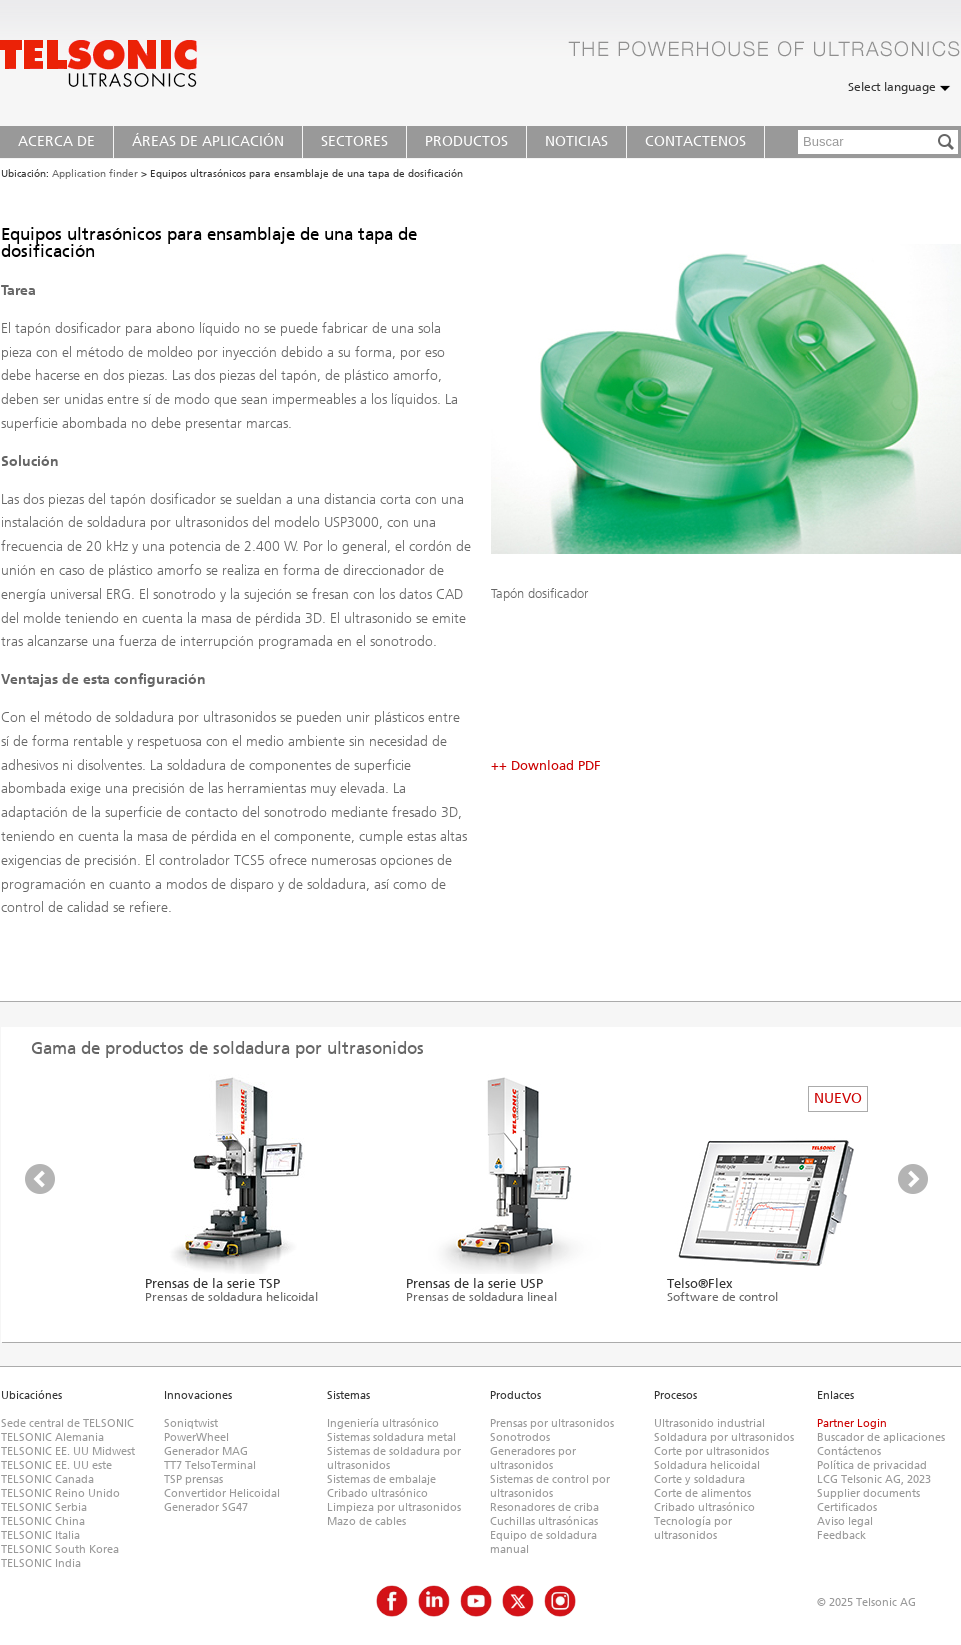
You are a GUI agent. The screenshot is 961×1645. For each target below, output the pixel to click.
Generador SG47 (206, 1507)
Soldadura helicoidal (707, 1465)
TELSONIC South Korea (60, 1549)
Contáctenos (849, 1451)
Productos (466, 141)
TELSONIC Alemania (52, 1437)
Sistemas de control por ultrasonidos (550, 1486)
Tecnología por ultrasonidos (693, 1528)
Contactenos (695, 141)
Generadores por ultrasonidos (533, 1458)
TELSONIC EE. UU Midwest (68, 1451)
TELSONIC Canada (47, 1479)
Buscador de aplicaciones (881, 1437)
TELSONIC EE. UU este (56, 1465)
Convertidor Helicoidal (222, 1493)
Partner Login (852, 1423)
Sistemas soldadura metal (391, 1437)
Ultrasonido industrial (709, 1423)
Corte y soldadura (699, 1479)
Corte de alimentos (702, 1493)
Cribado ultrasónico (377, 1493)
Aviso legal (845, 1521)
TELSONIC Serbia (44, 1507)
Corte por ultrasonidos (711, 1451)
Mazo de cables (366, 1521)
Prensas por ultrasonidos (552, 1423)
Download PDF (556, 765)
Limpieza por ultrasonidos (394, 1507)
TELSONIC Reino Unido (60, 1493)
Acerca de (56, 141)
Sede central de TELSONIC (67, 1423)
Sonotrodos (520, 1437)
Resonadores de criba (544, 1507)
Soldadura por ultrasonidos (724, 1437)
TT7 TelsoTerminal (210, 1465)
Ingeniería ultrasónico (383, 1423)
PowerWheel (196, 1437)
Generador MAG (206, 1451)
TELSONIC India (41, 1563)
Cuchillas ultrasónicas (544, 1521)
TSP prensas (193, 1479)
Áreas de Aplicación (208, 141)
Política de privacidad (872, 1465)
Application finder (95, 174)
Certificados (847, 1507)
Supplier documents (868, 1493)
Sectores (354, 141)
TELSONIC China (43, 1521)
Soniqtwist (191, 1423)
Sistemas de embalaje (381, 1479)
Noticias (576, 141)
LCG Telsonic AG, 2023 (874, 1479)
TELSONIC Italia (40, 1535)
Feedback (841, 1535)
